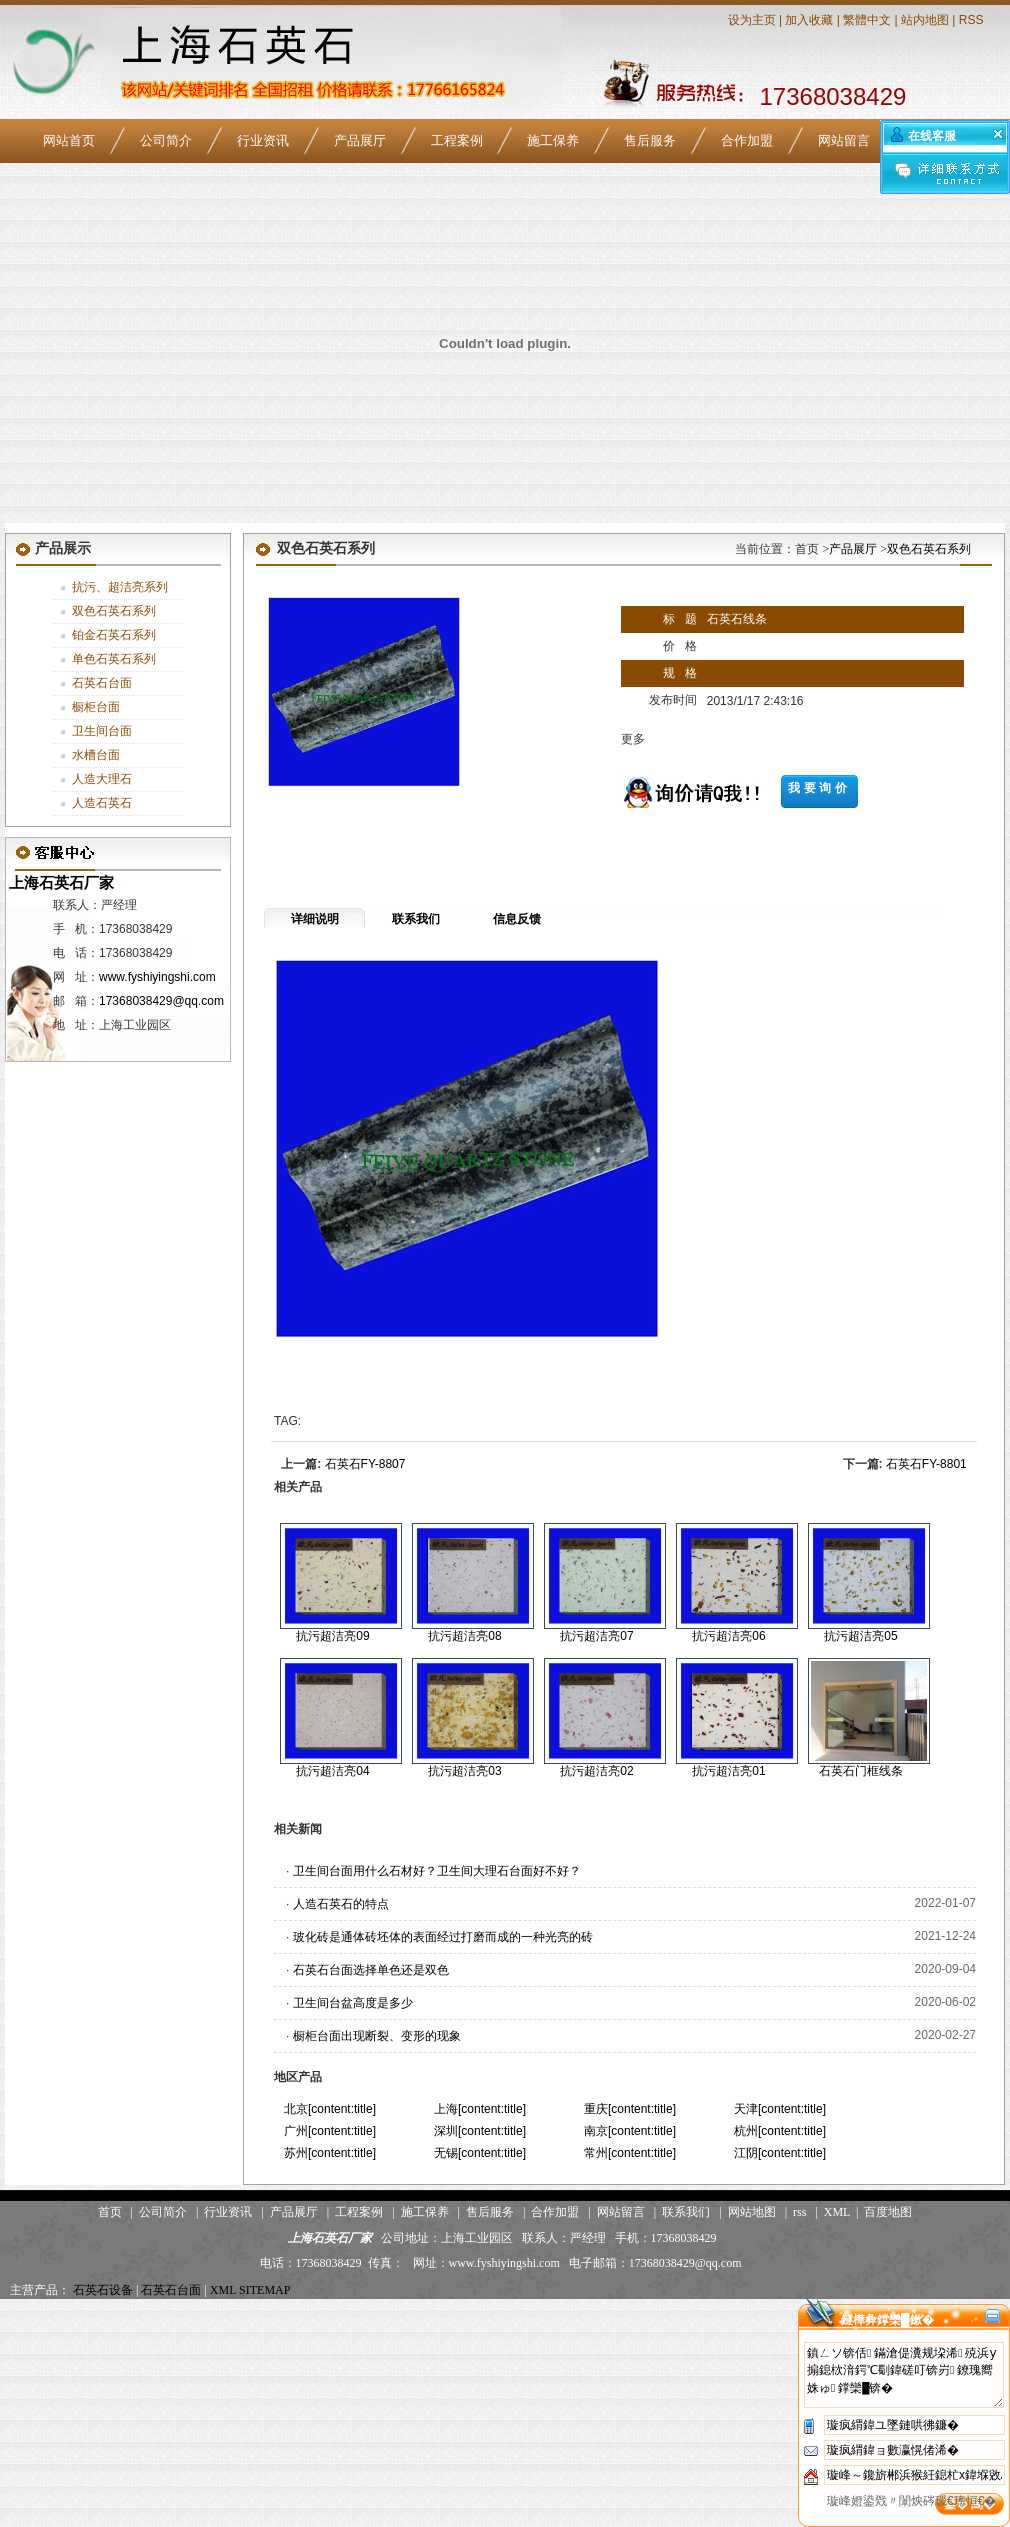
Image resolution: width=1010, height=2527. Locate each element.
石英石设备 (103, 2290)
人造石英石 (102, 803)
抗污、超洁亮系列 (120, 587)
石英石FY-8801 (926, 1464)
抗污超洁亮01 (728, 1771)
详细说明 (315, 919)
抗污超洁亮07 (596, 1636)
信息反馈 (517, 919)
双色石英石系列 (114, 611)
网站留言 (844, 140)
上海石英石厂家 (59, 882)
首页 (110, 2212)
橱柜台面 (96, 707)
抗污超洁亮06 (728, 1636)
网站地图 (752, 2212)
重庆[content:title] (630, 2109)
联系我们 (416, 919)
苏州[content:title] (330, 2153)
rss (799, 2212)
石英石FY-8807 (365, 1464)
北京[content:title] (330, 2109)
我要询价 (819, 788)
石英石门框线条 (861, 1771)
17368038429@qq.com (161, 1001)
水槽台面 (96, 755)
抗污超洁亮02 (596, 1771)
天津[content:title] (780, 2109)
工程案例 (457, 140)
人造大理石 (102, 779)
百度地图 (888, 2212)
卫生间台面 (102, 731)
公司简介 (166, 140)
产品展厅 (360, 140)
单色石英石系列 (114, 659)
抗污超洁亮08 (464, 1636)
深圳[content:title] (480, 2131)
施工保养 (553, 140)
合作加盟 (747, 140)
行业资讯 (263, 140)
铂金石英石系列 (114, 635)
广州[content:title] (330, 2131)
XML (837, 2212)
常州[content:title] (630, 2153)
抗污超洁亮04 (332, 1771)
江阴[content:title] (780, 2153)
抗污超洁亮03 (464, 1771)
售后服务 (650, 140)
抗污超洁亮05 (860, 1636)
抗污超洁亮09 (332, 1636)
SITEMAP (264, 2290)
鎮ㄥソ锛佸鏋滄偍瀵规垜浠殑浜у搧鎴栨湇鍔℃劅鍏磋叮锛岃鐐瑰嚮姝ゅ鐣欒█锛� (904, 2375)
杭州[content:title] (780, 2131)
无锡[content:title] (480, 2153)
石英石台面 (102, 683)
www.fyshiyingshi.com (157, 977)
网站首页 (69, 140)
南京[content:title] (630, 2131)
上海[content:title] (480, 2109)
